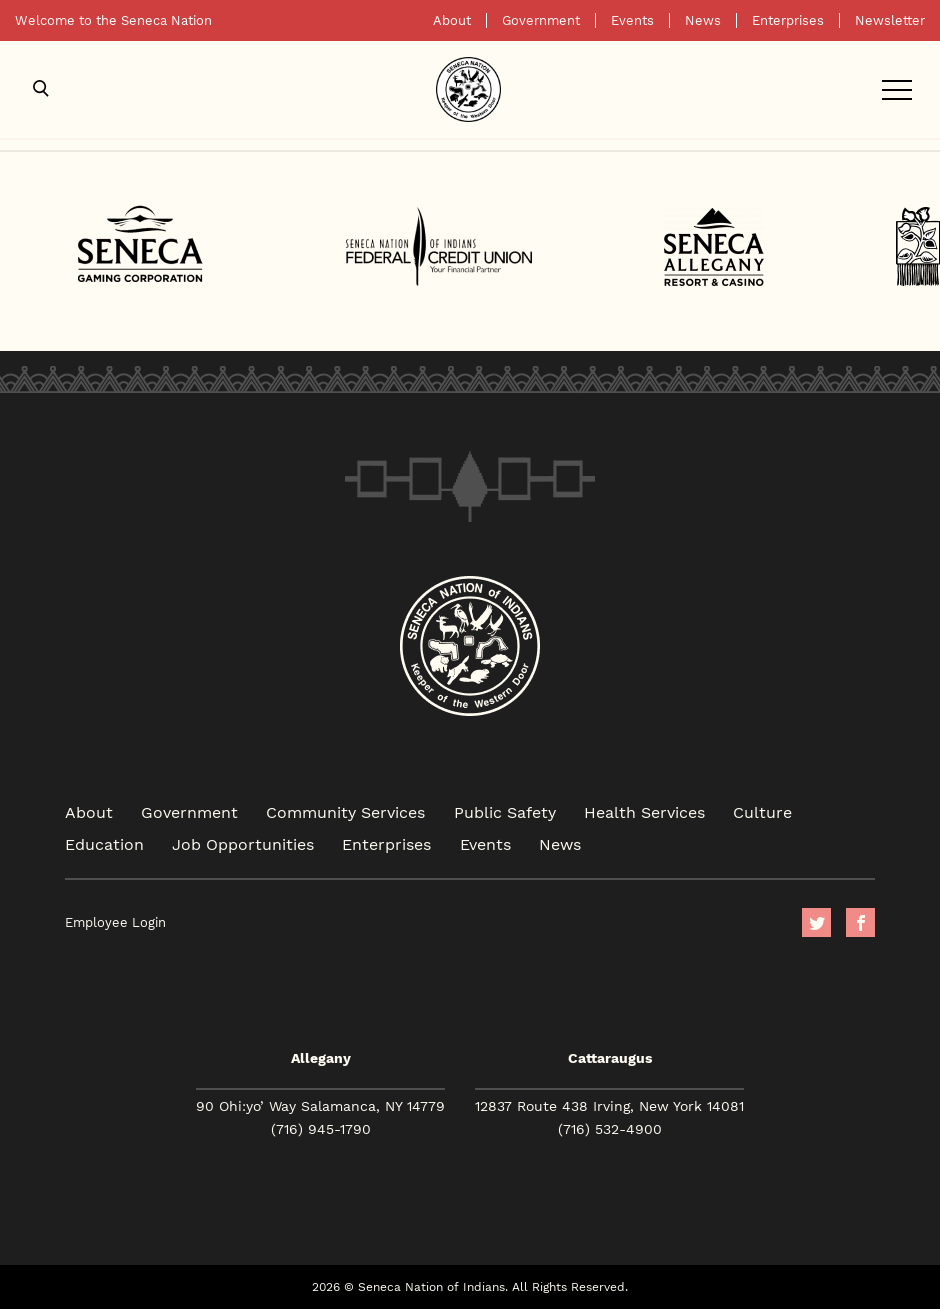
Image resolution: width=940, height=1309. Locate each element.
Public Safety (505, 811)
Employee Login (115, 922)
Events (632, 20)
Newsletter (890, 20)
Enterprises (788, 20)
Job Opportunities (243, 843)
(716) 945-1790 (321, 1129)
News (703, 20)
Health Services (644, 811)
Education (104, 843)
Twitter (816, 922)
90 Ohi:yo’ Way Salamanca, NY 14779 (320, 1106)
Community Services (345, 811)
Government (541, 20)
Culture (762, 811)
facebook (860, 922)
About (452, 20)
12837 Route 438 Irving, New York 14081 (609, 1106)
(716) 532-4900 (610, 1129)
